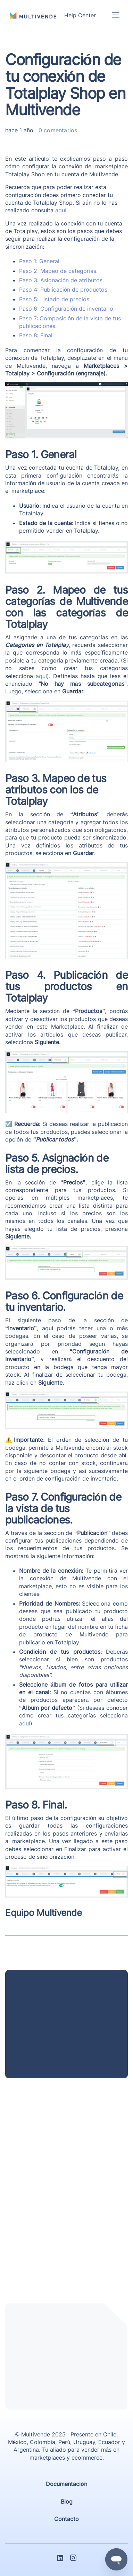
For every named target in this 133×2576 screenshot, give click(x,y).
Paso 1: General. (40, 261)
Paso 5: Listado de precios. (55, 299)
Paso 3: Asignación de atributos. (61, 280)
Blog (67, 2501)
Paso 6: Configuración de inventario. (67, 308)
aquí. (61, 210)
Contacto (66, 2518)
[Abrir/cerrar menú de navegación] (115, 15)
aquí (41, 676)
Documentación (66, 2483)
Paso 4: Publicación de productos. (64, 289)
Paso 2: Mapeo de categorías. (58, 270)
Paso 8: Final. (36, 335)
